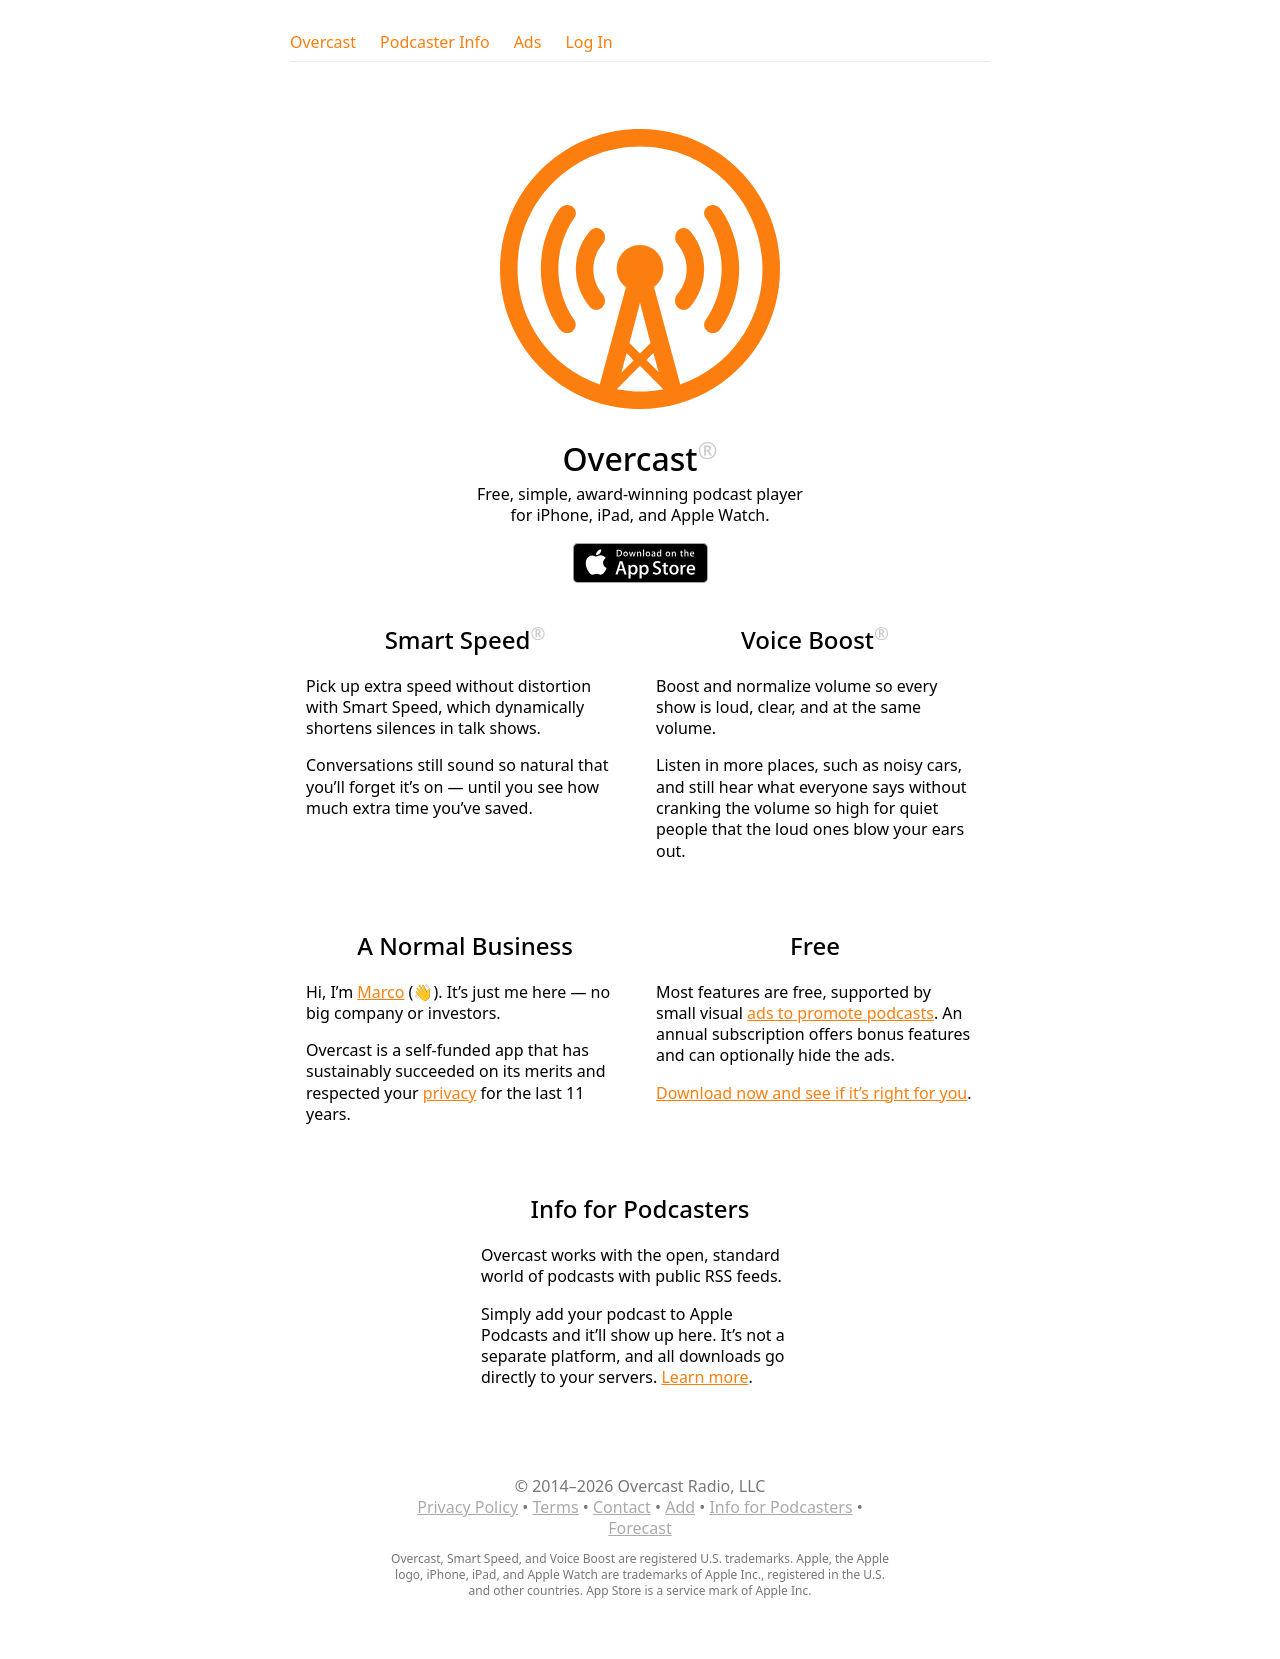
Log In (588, 42)
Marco (380, 992)
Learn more (704, 1377)
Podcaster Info (435, 42)
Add (680, 1507)
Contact (622, 1507)
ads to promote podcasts (840, 1013)
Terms (556, 1507)
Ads (528, 42)
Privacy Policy (467, 1507)
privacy (450, 1093)
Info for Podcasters (780, 1507)
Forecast (639, 1528)
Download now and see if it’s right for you (811, 1093)
